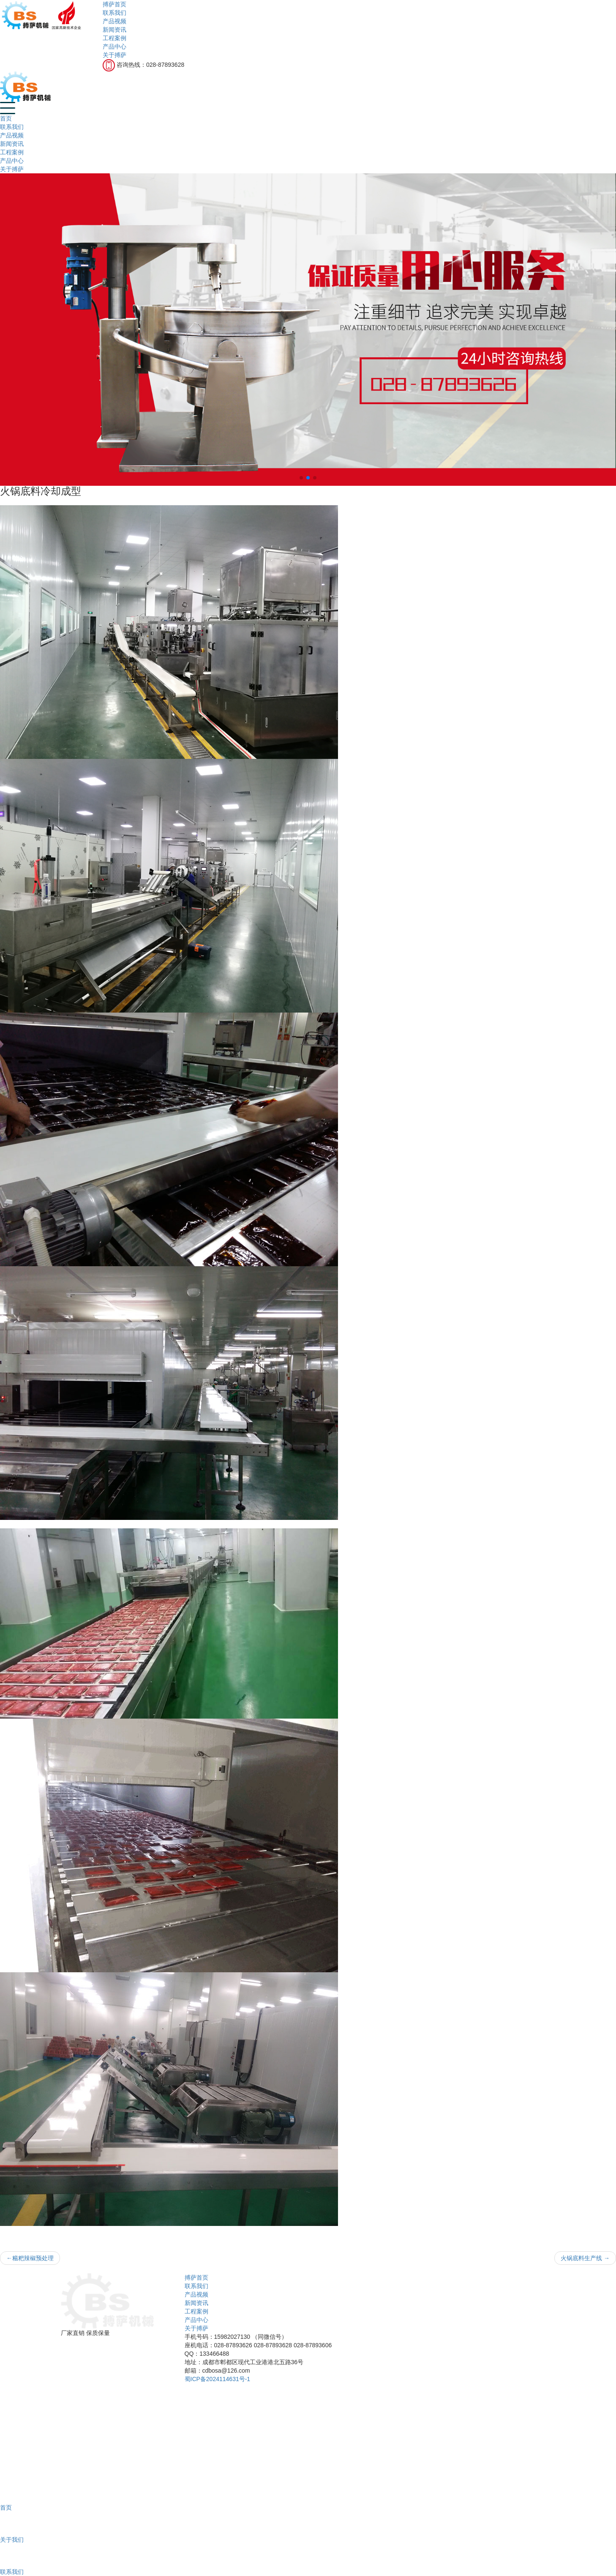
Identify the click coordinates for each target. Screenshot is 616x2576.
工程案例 (114, 38)
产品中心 (114, 46)
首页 (6, 118)
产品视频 (114, 21)
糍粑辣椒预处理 (30, 2258)
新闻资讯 (114, 29)
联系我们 (114, 12)
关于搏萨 (114, 55)
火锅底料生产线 (585, 2258)
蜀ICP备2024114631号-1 (218, 2379)
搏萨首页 (114, 4)
